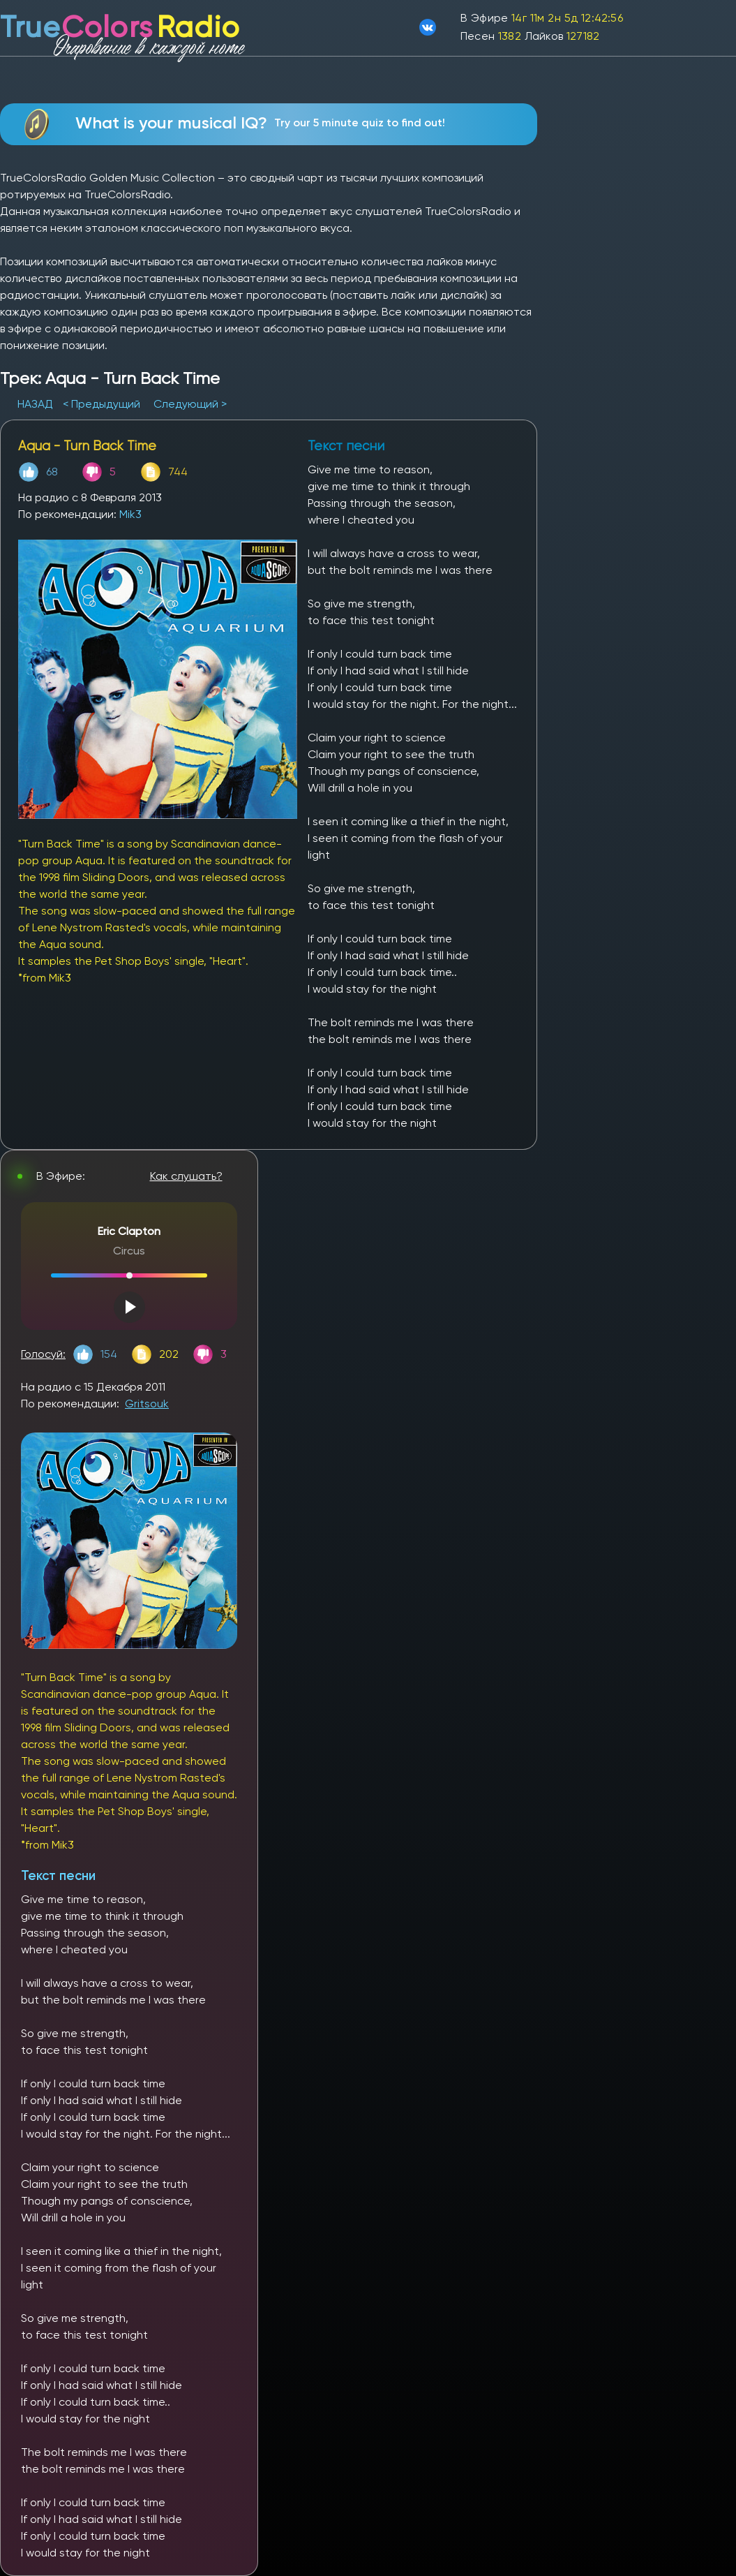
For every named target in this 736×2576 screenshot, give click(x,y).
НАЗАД (36, 403)
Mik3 (130, 514)
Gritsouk (147, 1403)
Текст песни (58, 1875)
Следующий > (190, 403)
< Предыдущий (101, 403)
